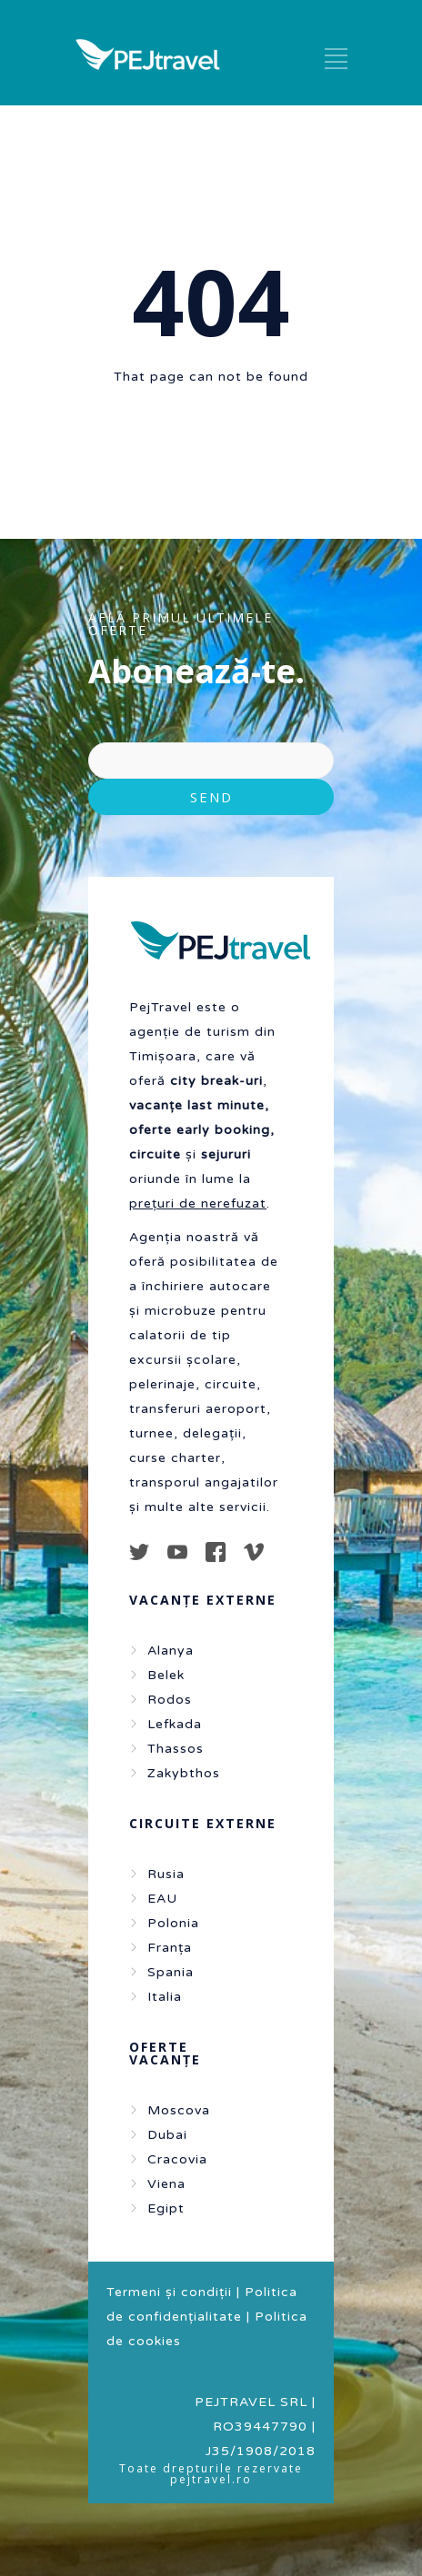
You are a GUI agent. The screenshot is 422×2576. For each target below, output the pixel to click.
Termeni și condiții (169, 2292)
